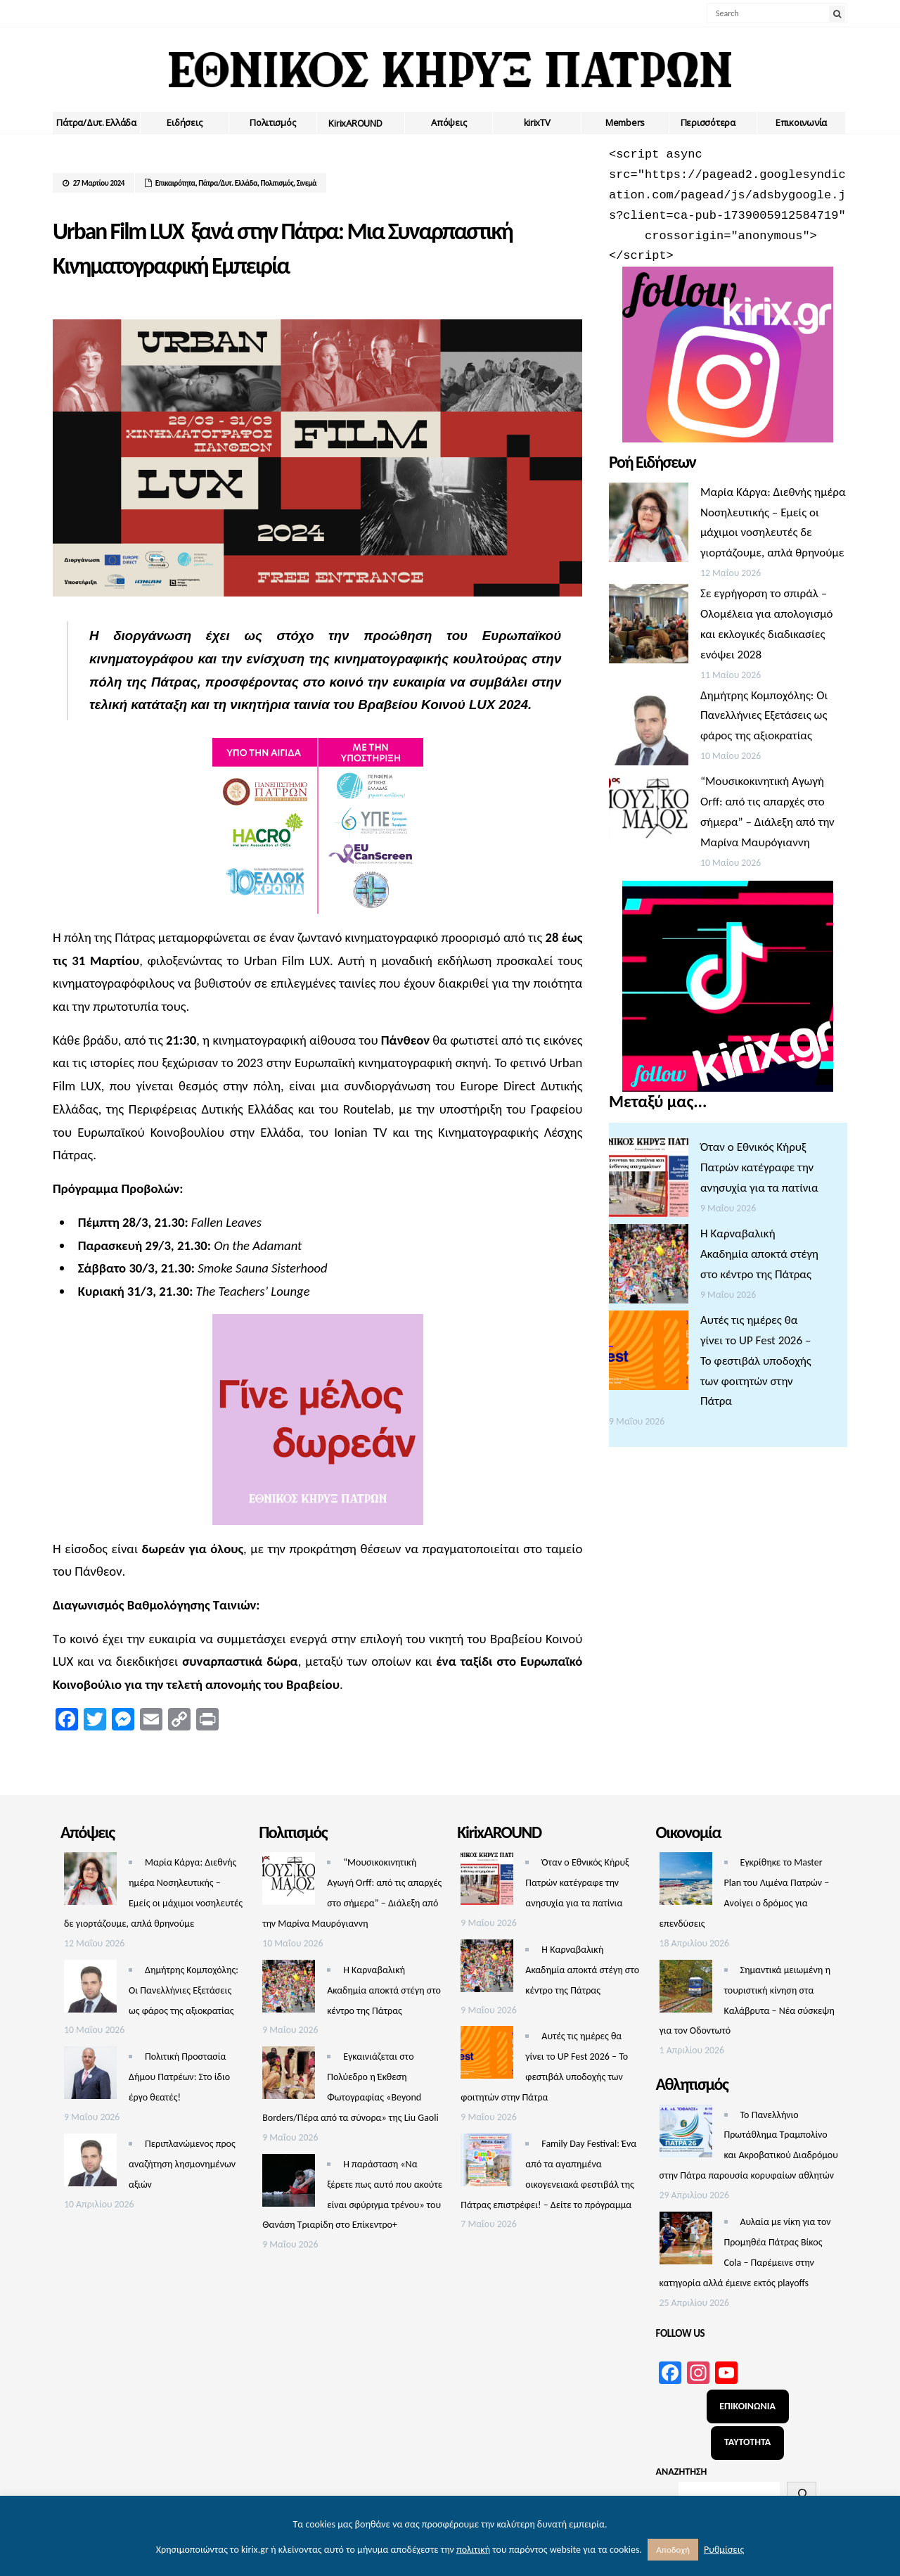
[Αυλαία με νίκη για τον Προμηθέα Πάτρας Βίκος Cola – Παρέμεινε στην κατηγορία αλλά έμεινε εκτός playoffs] (686, 2241)
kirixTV (537, 122)
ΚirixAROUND (355, 123)
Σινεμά (306, 183)
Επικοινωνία (801, 122)
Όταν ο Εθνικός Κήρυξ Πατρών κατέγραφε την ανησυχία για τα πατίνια (759, 1167)
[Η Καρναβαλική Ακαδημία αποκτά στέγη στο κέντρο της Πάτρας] (648, 1267)
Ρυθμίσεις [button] (724, 2550)
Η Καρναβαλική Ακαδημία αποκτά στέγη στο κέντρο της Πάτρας (759, 1254)
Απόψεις (448, 122)
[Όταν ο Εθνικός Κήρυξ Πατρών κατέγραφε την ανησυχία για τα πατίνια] (648, 1180)
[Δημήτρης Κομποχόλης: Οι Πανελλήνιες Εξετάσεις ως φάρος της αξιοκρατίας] (648, 729)
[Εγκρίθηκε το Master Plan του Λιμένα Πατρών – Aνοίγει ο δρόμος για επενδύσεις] (686, 1882)
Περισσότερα (708, 122)
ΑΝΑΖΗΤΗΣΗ (681, 2472)
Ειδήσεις (184, 122)
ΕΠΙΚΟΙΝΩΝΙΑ (747, 2406)
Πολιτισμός (272, 122)
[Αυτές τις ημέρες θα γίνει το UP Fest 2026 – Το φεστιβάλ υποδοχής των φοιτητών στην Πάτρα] (648, 1354)
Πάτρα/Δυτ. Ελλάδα (96, 122)
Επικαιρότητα (175, 183)
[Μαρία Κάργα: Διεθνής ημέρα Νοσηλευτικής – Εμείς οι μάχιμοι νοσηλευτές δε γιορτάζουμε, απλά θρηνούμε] (648, 526)
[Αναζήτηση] (801, 2494)
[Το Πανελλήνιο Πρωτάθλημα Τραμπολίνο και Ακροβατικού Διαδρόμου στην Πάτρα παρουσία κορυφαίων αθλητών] (686, 2134)
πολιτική (473, 2550)
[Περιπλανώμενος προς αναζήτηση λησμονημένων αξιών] (90, 2163)
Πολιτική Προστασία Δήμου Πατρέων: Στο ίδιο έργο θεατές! (179, 2077)
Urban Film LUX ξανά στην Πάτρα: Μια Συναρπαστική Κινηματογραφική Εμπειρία (301, 246)
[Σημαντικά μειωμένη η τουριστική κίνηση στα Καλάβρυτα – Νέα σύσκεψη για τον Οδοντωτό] (686, 1990)
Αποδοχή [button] (673, 2549)
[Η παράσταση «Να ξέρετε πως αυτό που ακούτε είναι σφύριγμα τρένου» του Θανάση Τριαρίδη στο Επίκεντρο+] (288, 2184)
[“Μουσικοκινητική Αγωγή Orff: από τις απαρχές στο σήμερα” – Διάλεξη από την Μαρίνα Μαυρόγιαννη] (648, 815)
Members (625, 122)
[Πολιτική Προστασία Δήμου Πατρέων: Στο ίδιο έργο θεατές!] (90, 2076)
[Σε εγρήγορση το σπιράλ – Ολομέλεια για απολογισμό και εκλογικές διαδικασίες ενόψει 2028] (648, 627)
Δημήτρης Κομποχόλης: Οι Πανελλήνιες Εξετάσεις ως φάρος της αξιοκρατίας (764, 716)
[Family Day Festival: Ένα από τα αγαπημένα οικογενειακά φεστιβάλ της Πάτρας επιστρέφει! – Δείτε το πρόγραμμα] (487, 2163)
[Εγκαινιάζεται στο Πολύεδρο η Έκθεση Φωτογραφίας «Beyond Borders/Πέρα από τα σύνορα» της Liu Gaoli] (288, 2076)
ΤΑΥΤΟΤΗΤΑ (747, 2442)
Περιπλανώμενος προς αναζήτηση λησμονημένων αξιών (182, 2164)
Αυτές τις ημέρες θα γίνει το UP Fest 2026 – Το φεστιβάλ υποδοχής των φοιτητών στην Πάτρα (755, 1361)
